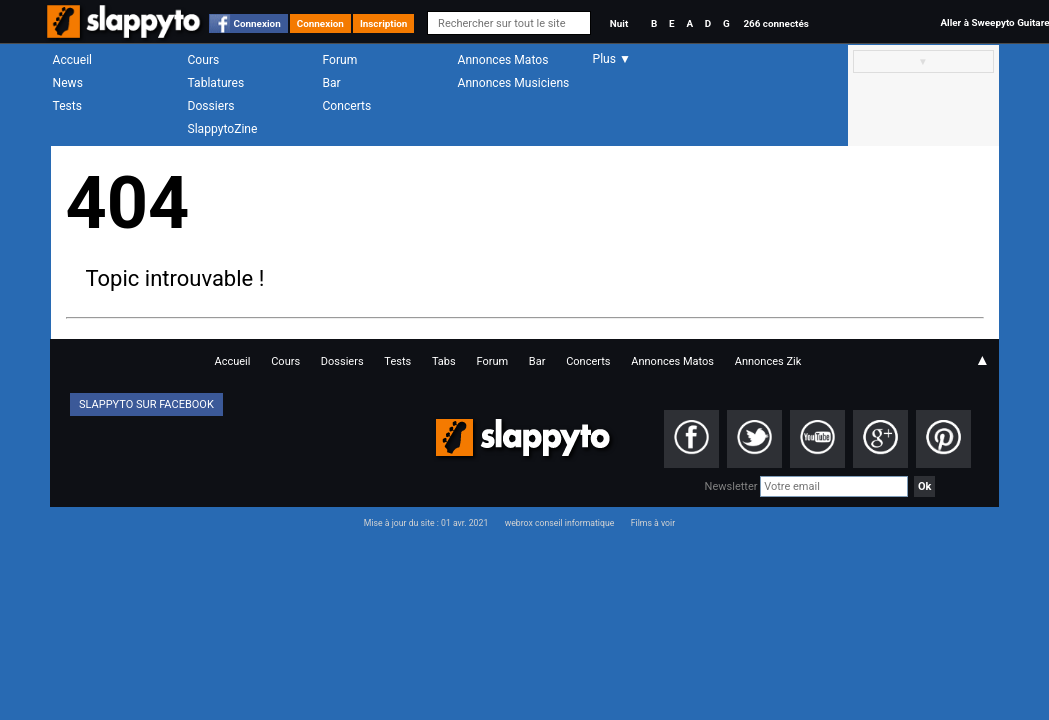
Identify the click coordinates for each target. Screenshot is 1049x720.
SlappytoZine (223, 129)
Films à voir (653, 523)
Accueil (73, 60)
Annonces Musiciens (514, 83)
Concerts (347, 106)
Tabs (444, 361)
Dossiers (211, 106)
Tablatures (216, 83)
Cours (204, 60)
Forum (340, 60)
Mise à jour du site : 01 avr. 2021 (426, 523)
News (68, 83)
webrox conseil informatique (560, 523)
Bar (332, 83)
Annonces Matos (503, 60)
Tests (67, 106)
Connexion (257, 23)
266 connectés (775, 23)
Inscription (384, 23)
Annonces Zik (768, 361)
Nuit (619, 23)
